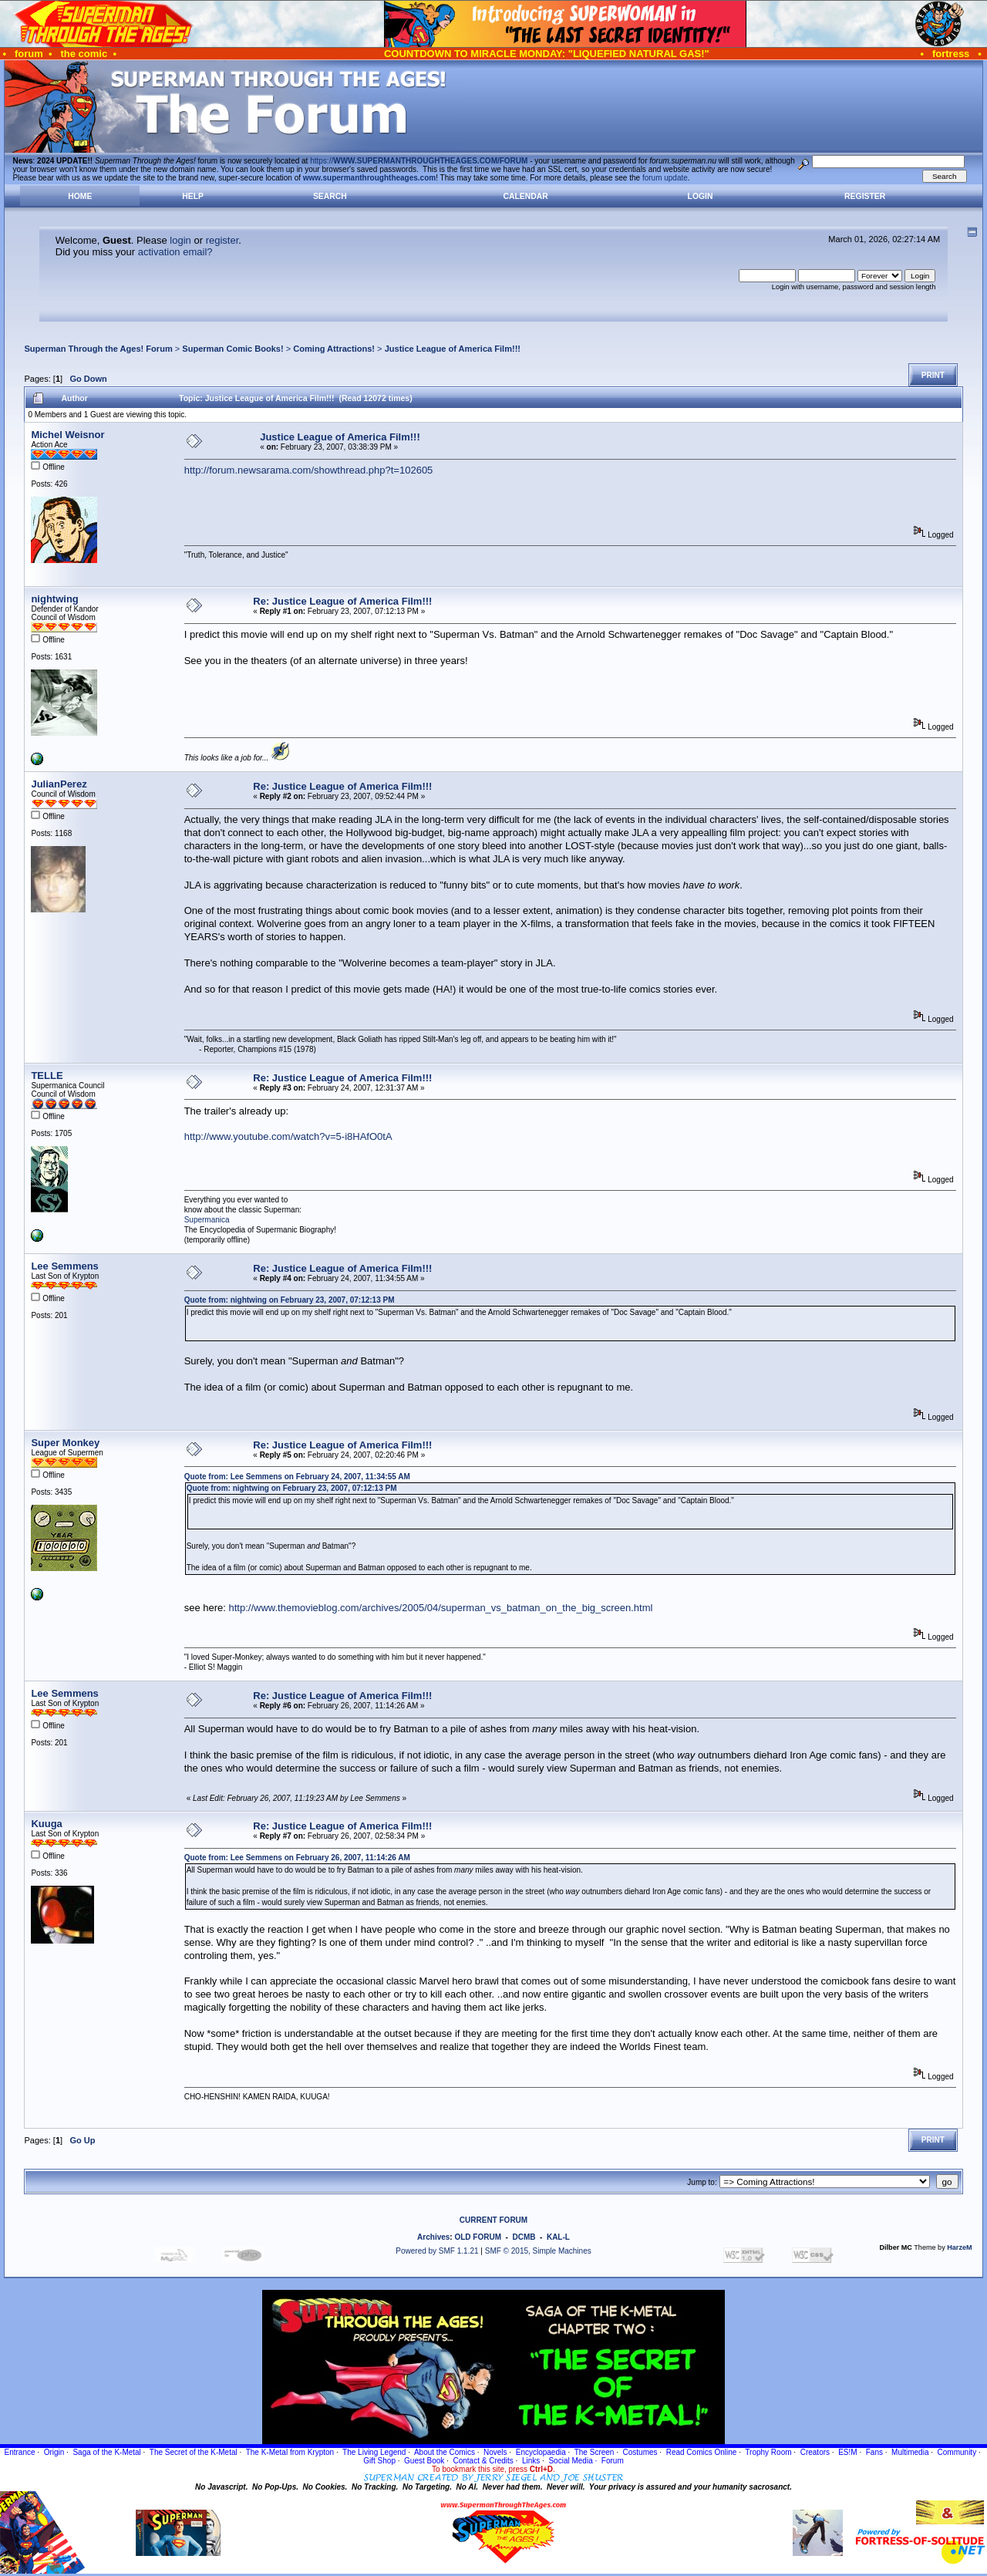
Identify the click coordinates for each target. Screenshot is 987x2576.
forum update (665, 178)
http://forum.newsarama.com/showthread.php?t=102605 (308, 470)
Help (193, 196)
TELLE (46, 1075)
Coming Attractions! (334, 348)
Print (933, 375)
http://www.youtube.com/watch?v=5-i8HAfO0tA (288, 1136)
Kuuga (46, 1823)
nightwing (54, 599)
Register (864, 196)
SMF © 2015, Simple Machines (538, 2251)
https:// (418, 161)
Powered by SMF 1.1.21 (437, 2251)
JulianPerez (58, 784)
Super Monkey (65, 1442)
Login (700, 196)
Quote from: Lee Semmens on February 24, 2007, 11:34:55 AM (297, 1476)
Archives (433, 2237)
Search (330, 196)
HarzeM (959, 2247)
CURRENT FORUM (493, 2220)
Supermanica (207, 1220)
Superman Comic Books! (232, 348)
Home (80, 196)
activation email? (175, 252)
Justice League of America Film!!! (452, 348)
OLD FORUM (477, 2237)
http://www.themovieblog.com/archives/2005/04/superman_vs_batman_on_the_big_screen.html (441, 1607)
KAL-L (558, 2237)
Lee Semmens (64, 1266)
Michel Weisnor (67, 434)
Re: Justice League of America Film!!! (342, 601)
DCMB (523, 2237)
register (222, 240)
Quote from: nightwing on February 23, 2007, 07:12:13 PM (289, 1300)
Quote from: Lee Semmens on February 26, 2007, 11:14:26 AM (297, 1857)
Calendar (525, 196)
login (180, 240)
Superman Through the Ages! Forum (98, 348)
